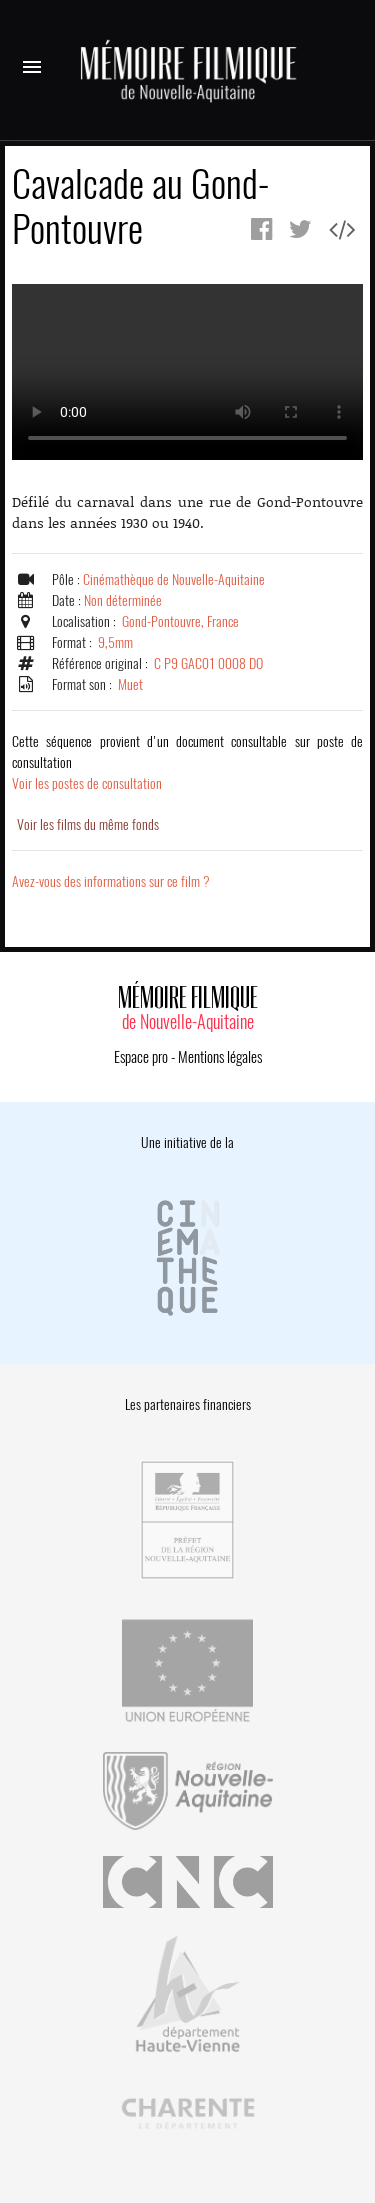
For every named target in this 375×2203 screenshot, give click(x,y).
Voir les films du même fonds (88, 824)
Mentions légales (220, 1057)
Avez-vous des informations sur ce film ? (111, 881)
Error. (187, 372)
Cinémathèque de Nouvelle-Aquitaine (174, 579)
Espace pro (141, 1057)
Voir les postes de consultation (187, 762)
